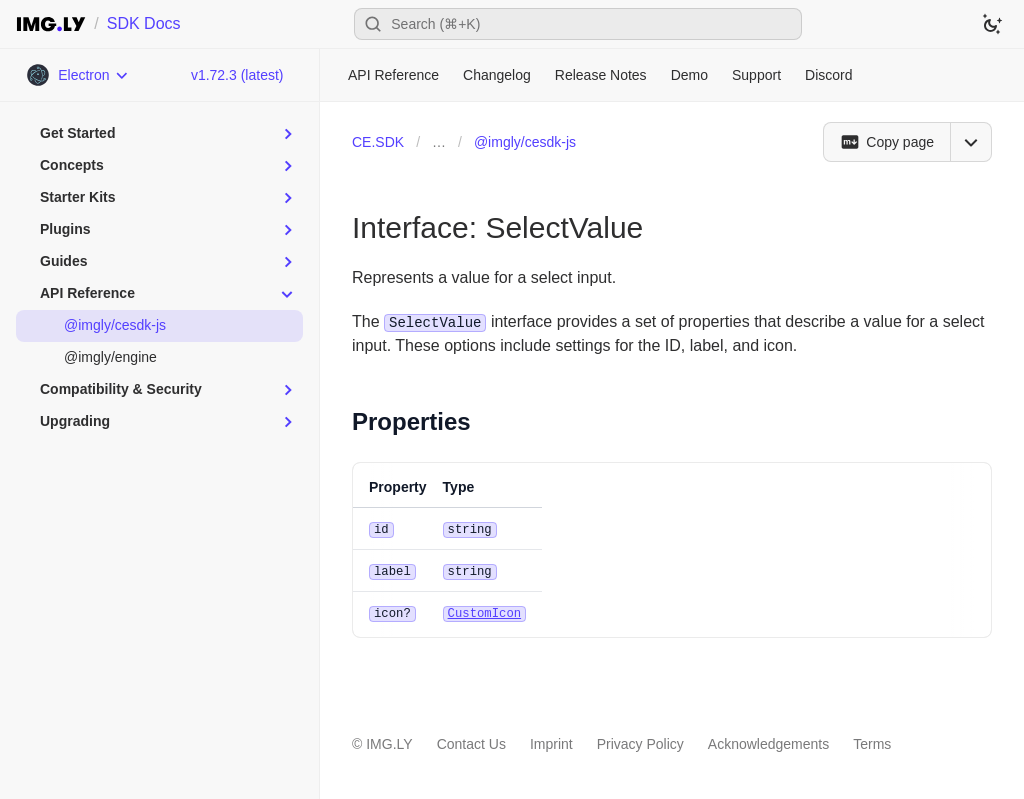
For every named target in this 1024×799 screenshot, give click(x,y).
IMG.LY (389, 741)
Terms (872, 741)
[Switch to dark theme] (992, 24)
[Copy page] (886, 142)
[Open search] (578, 24)
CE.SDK (378, 142)
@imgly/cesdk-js (525, 142)
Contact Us (471, 741)
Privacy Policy (640, 741)
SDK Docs (144, 23)
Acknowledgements (768, 741)
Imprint (551, 741)
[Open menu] (971, 142)
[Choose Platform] (77, 75)
